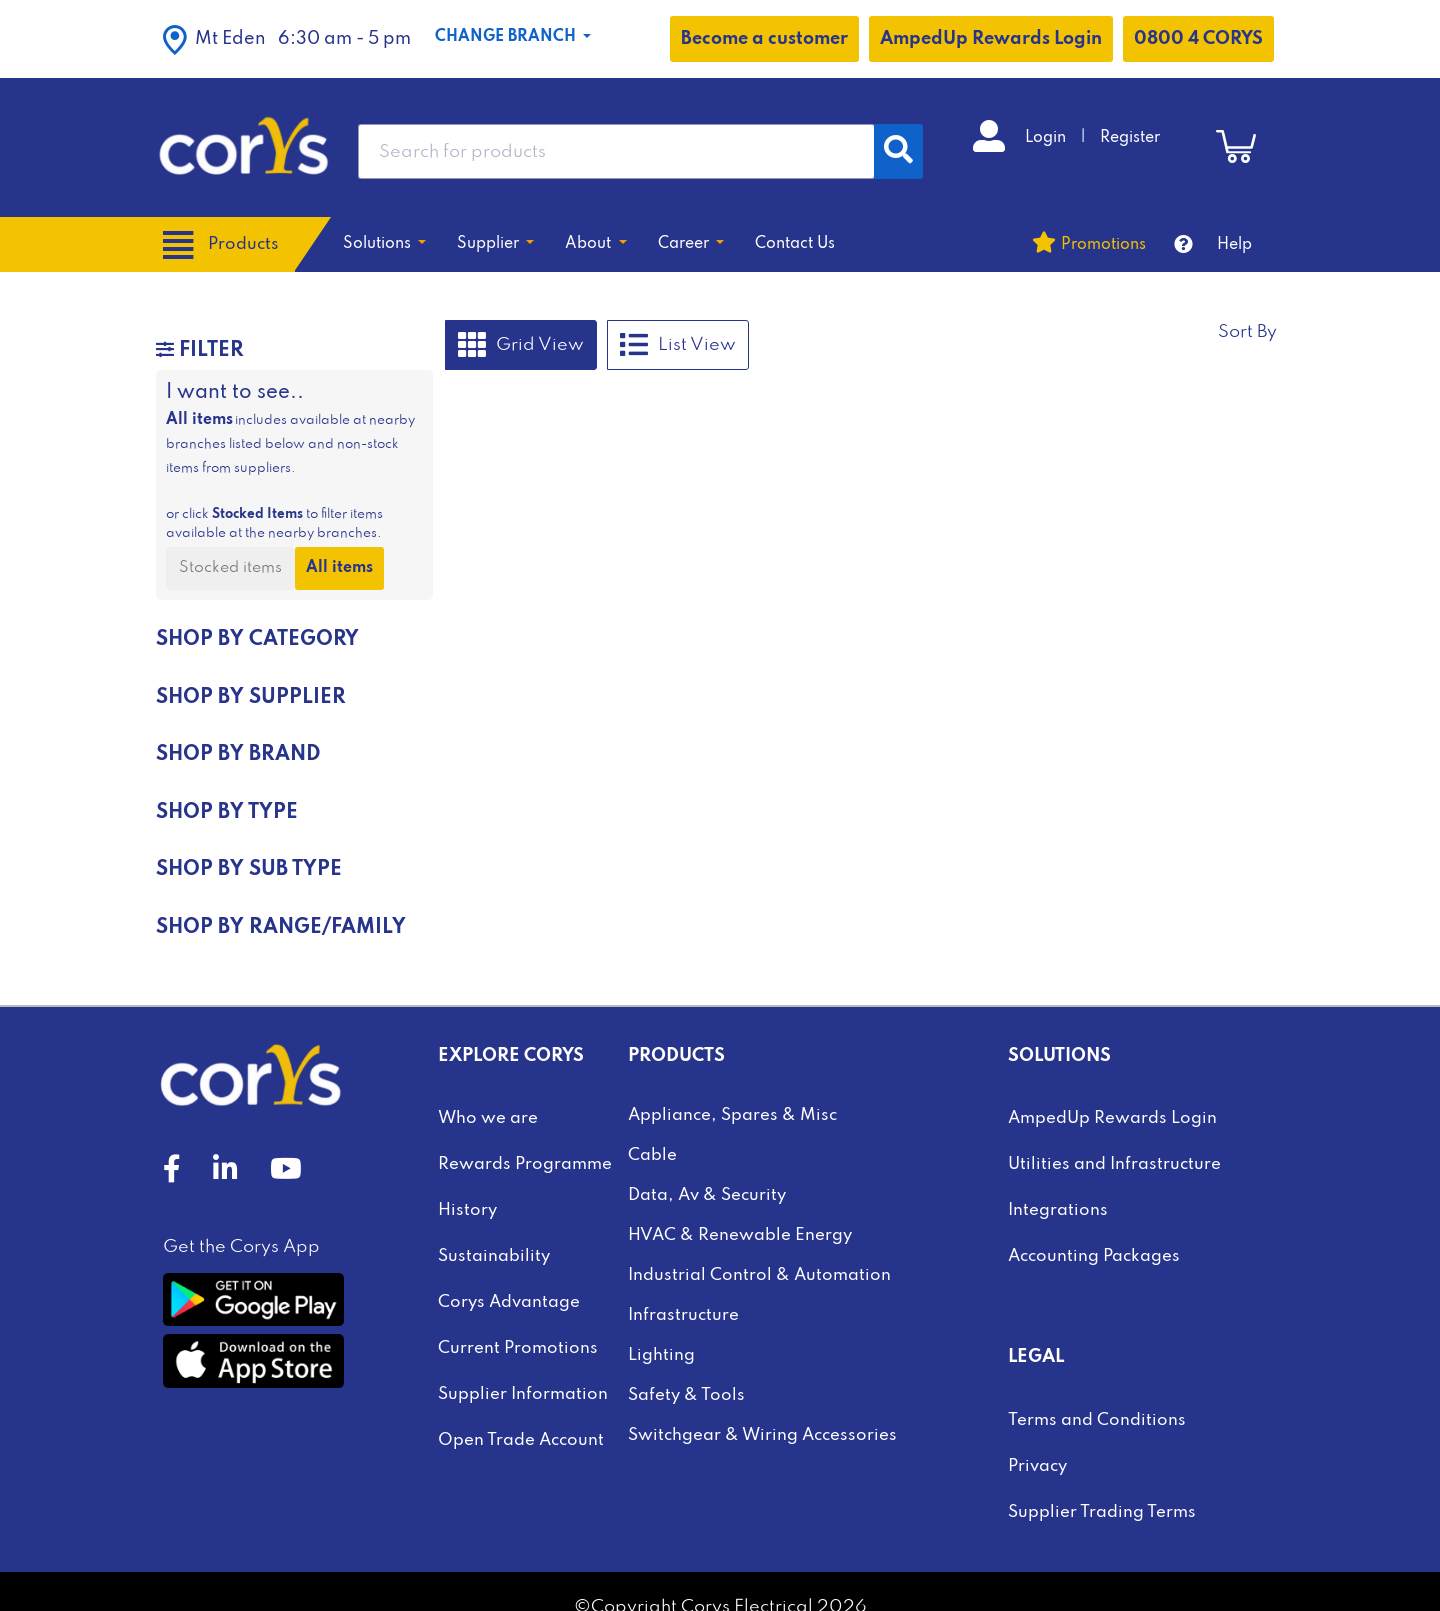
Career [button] (685, 244)
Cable (652, 1155)
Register (1130, 138)
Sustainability (494, 1256)
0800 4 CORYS (1198, 39)
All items (339, 568)
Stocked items (230, 568)
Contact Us (795, 244)
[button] (287, 39)
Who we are (488, 1118)
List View (678, 345)
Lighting (661, 1355)
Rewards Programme (525, 1164)
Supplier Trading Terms (1102, 1512)
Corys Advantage (509, 1302)
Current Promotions (518, 1348)
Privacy (1037, 1466)
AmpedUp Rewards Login (991, 39)
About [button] (590, 244)
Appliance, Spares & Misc (732, 1115)
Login (1047, 138)
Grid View (521, 345)
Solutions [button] (379, 244)
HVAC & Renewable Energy (740, 1235)
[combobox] (616, 151)
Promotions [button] (1103, 245)
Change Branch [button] (507, 37)
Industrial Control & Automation (759, 1275)
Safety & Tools (686, 1395)
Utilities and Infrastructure (1114, 1164)
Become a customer (764, 39)
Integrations (1058, 1210)
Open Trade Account (521, 1440)
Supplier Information (523, 1394)
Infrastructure (683, 1315)
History (467, 1210)
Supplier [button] (490, 244)
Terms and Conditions (1097, 1420)
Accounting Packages (1094, 1256)
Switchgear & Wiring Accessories (762, 1435)
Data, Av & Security (707, 1195)
